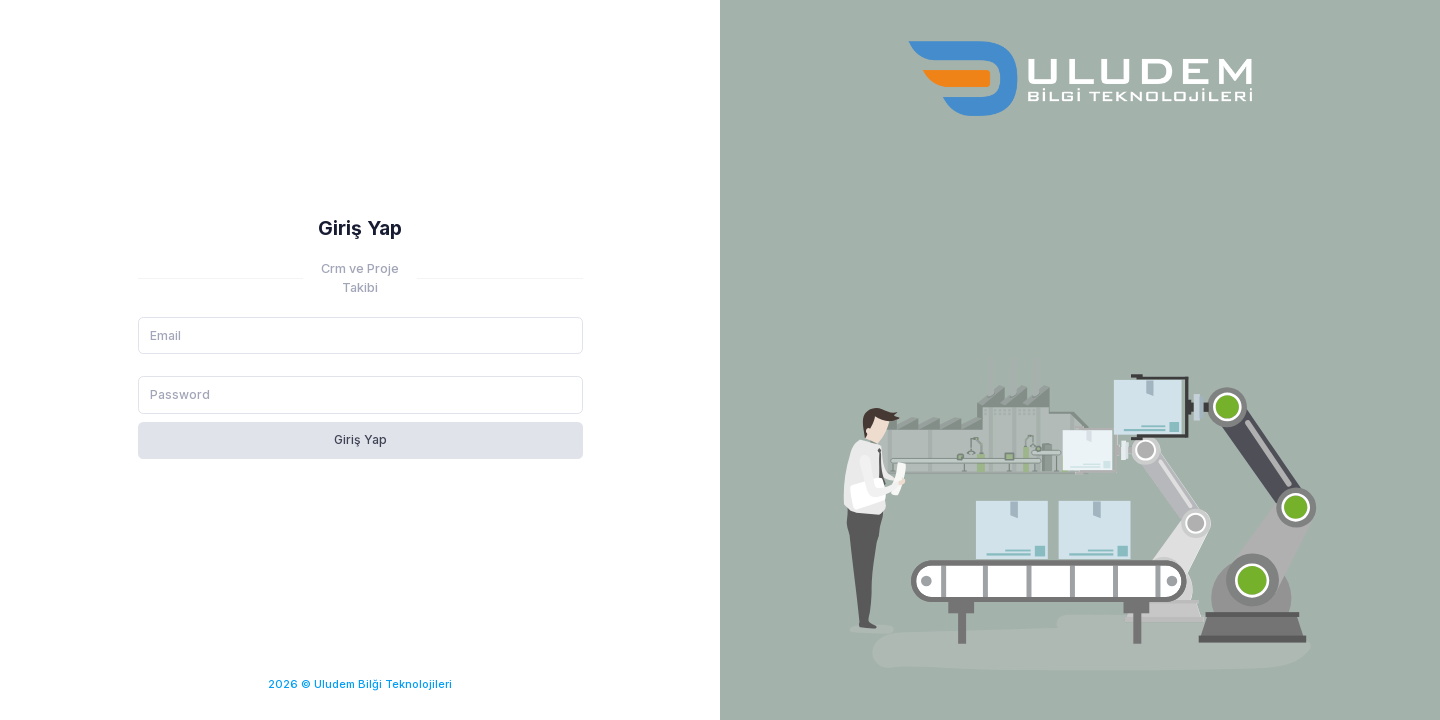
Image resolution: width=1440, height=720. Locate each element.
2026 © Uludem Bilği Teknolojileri (360, 684)
